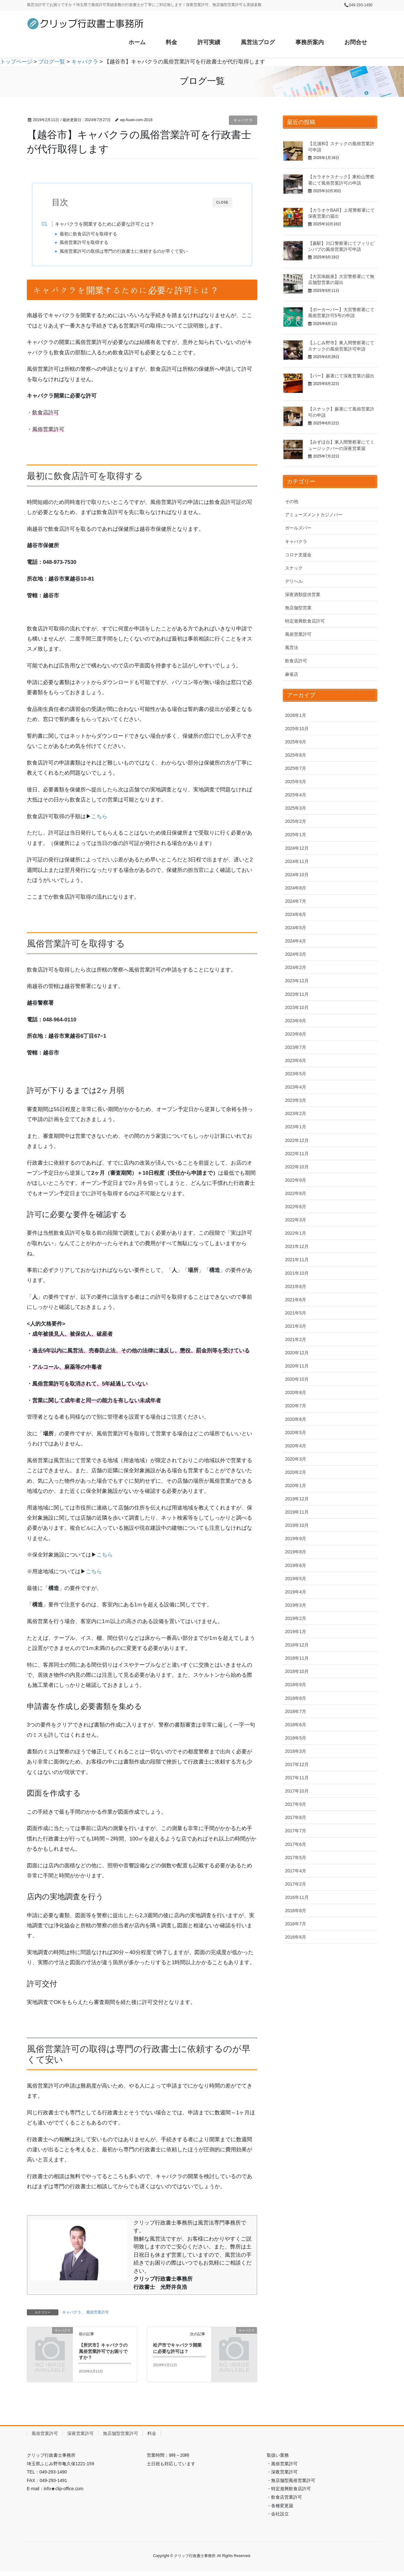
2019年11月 (297, 1512)
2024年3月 (295, 954)
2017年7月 (295, 1830)
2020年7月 (295, 1405)
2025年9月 (295, 741)
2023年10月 (297, 1007)
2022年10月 (297, 1166)
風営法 (291, 647)
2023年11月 (297, 994)
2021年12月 (297, 1246)
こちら (99, 821)
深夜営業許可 (80, 2437)
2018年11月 (297, 1658)
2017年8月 (295, 1817)
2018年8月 (295, 1698)
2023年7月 (295, 1047)
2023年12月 (297, 980)
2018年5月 (295, 1737)
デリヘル (294, 581)
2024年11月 (297, 861)
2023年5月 (295, 1073)
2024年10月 (297, 874)
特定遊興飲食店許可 (305, 620)
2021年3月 (295, 1326)
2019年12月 (297, 1498)
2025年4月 (295, 794)
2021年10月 (297, 1273)
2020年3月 (295, 1459)
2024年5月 (295, 927)
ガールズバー (298, 527)
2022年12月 (297, 1140)
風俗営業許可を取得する (95, 242)
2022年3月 (295, 1219)
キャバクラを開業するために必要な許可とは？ (116, 224)
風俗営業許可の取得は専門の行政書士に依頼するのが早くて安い (135, 251)
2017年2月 (295, 1884)
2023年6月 (295, 1060)
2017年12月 (297, 1764)
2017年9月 (295, 1804)
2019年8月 (295, 1551)
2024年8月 (295, 887)
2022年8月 (295, 1193)
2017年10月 (297, 1790)
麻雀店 (291, 674)
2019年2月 (295, 1618)
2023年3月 (295, 1100)
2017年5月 (295, 1857)
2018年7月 (295, 1711)
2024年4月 (295, 940)
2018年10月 (297, 1671)
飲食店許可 (296, 660)
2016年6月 (295, 1937)
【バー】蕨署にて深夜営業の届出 (341, 375)
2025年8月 (295, 755)
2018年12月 (297, 1644)
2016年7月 (295, 1923)
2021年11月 (297, 1259)
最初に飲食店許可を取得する (99, 234)
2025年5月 (295, 781)
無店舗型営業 (298, 607)
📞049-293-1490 (358, 5)
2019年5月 (295, 1578)
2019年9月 (295, 1538)
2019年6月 (295, 1565)
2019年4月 (295, 1591)
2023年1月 (295, 1126)
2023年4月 (295, 1087)
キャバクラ (243, 120)
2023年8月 (295, 1034)
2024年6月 (295, 914)
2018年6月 (295, 1724)
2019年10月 (297, 1525)
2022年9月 (295, 1180)
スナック (294, 567)
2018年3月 (295, 1751)
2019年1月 (295, 1631)
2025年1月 (295, 834)
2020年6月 (295, 1419)
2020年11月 (297, 1365)
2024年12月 (297, 848)
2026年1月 (295, 715)
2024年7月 (295, 901)
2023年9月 (295, 1020)
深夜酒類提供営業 (302, 594)
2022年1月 (295, 1233)
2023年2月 (295, 1113)
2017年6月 (295, 1844)
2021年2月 (295, 1339)
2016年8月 (295, 1910)
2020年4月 (295, 1445)
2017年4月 (295, 1870)
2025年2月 (295, 821)
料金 (151, 2437)
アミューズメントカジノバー (313, 514)
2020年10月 (297, 1379)
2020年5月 (295, 1432)
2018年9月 (295, 1684)
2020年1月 (295, 1485)
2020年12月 (297, 1352)
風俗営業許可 (97, 2316)
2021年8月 (295, 1286)
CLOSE (222, 202)
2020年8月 (295, 1392)
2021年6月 (295, 1299)
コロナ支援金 (298, 554)
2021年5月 (295, 1312)
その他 (291, 501)
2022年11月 (297, 1153)
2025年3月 (295, 808)
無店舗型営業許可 (120, 2437)
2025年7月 (295, 768)
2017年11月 (297, 1777)
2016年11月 (297, 1897)
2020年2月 (295, 1472)
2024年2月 (295, 967)
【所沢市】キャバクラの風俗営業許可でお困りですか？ (103, 2355)
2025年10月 (297, 728)
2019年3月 (295, 1605)
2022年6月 (295, 1206)
